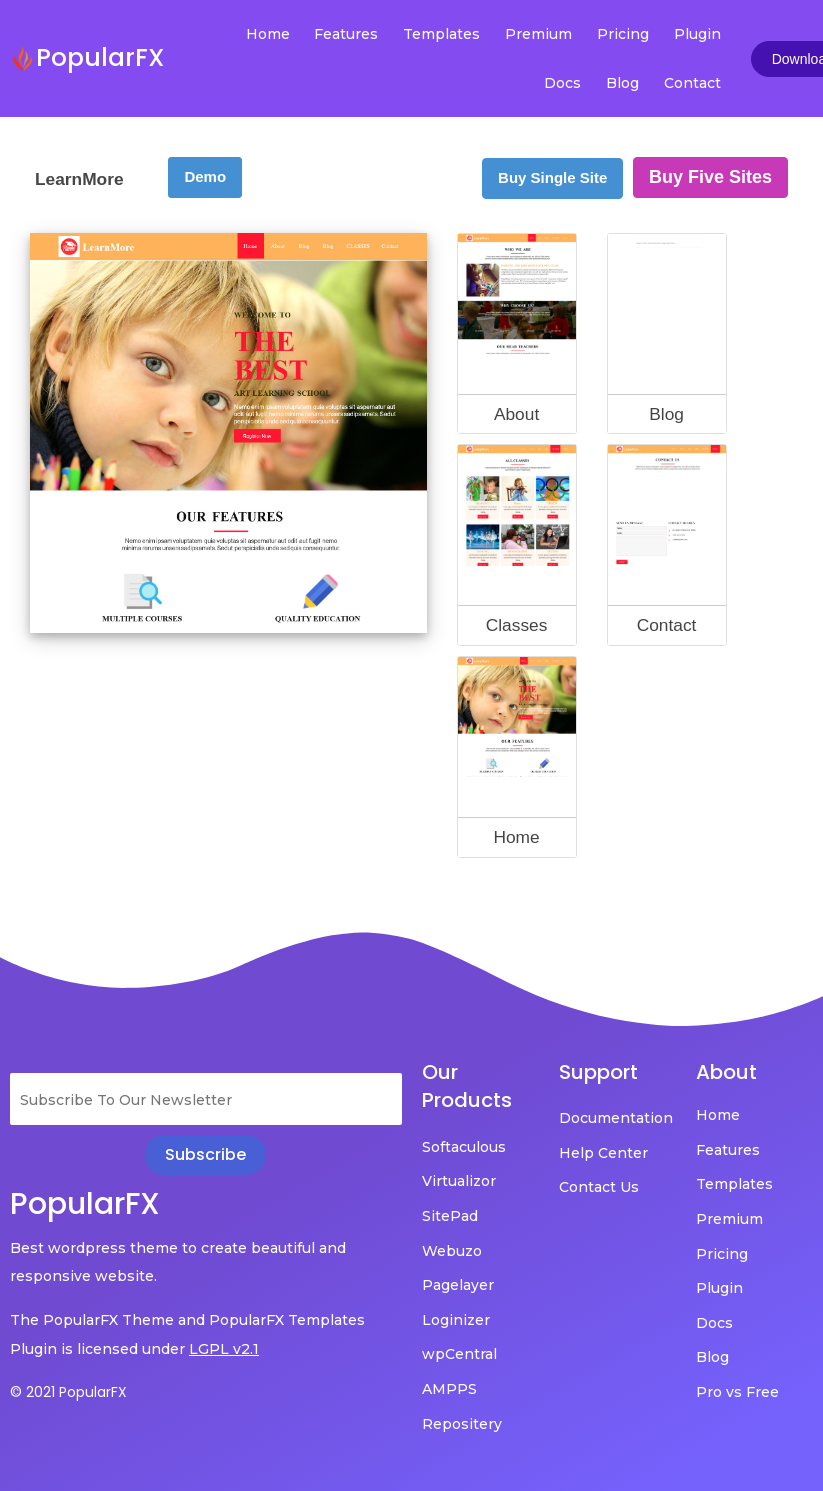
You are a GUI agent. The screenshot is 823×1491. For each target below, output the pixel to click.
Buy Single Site (552, 177)
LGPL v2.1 (224, 1349)
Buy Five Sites (710, 177)
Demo (205, 176)
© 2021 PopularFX (68, 1392)
